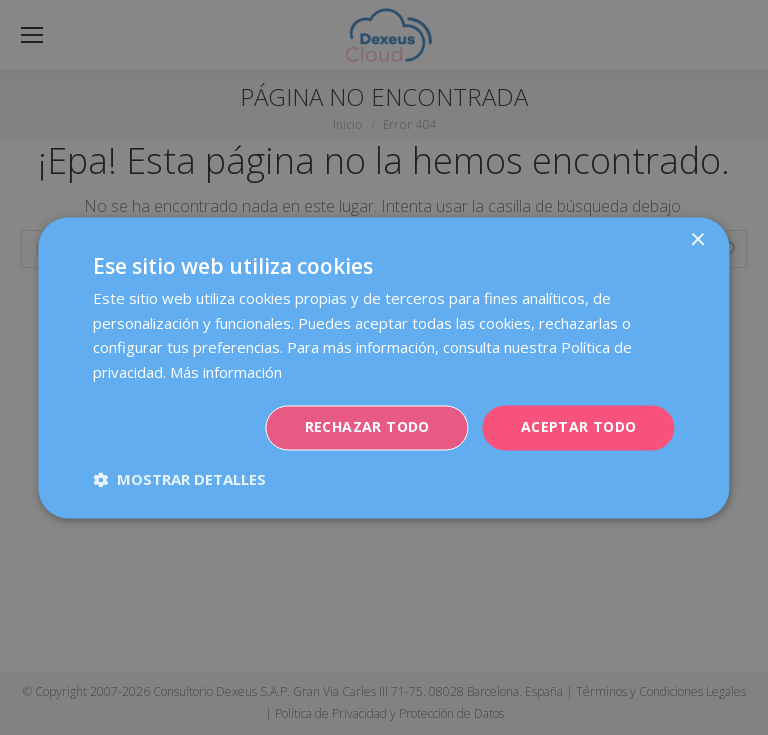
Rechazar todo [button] (367, 426)
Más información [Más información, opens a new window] (226, 373)
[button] (179, 479)
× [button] (697, 240)
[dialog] (384, 367)
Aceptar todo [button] (579, 426)
